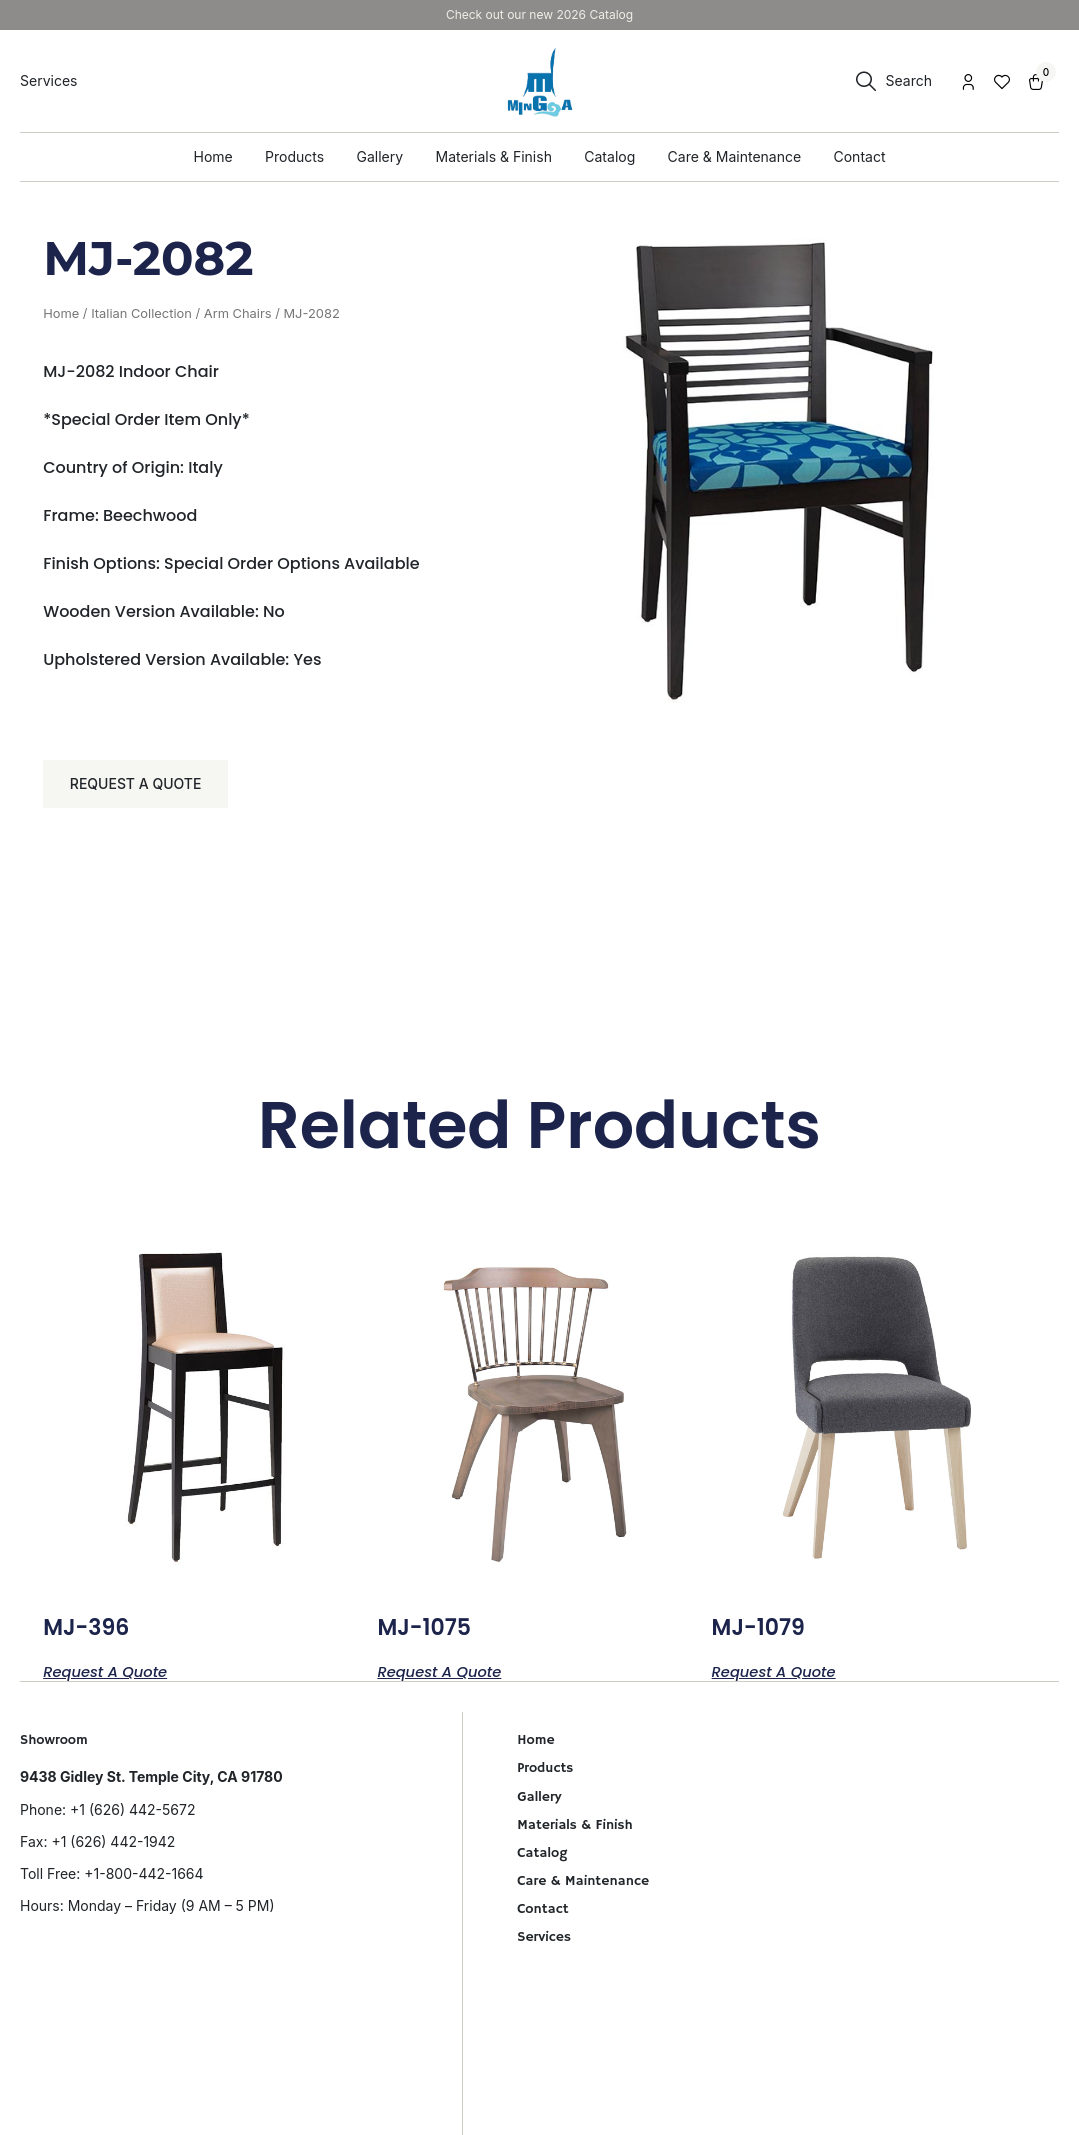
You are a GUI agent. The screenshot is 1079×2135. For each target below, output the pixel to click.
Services (544, 1943)
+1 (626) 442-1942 (113, 1847)
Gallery (539, 1803)
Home (61, 313)
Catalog (542, 1859)
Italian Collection (141, 313)
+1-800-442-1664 (143, 1879)
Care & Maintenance (583, 1887)
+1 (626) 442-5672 (132, 1815)
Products (545, 1775)
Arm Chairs (238, 313)
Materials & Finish (575, 1831)
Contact (542, 1915)
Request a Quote (139, 786)
